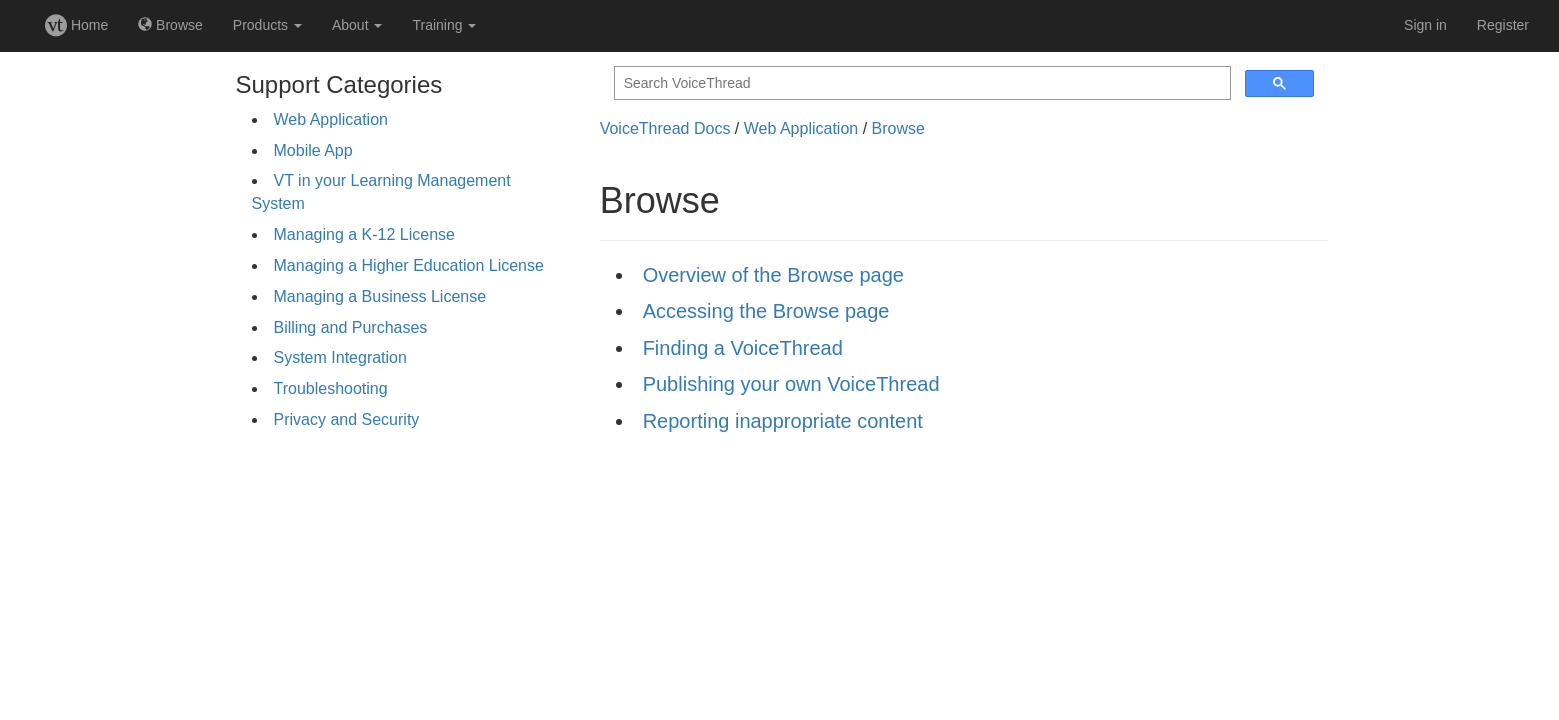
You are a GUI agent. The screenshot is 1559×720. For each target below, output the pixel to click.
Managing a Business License (380, 296)
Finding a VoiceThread (743, 348)
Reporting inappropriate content (783, 421)
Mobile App (313, 150)
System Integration (340, 357)
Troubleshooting (331, 388)
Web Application (331, 119)
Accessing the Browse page (766, 311)
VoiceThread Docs (665, 128)
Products (267, 25)
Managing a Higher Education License (409, 265)
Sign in (1425, 25)
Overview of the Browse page (773, 275)
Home (76, 25)
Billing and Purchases (351, 327)
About (357, 25)
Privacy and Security (347, 419)
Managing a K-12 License (364, 234)
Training (444, 25)
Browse (170, 25)
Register (1503, 25)
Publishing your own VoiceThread (791, 384)
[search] (920, 83)
